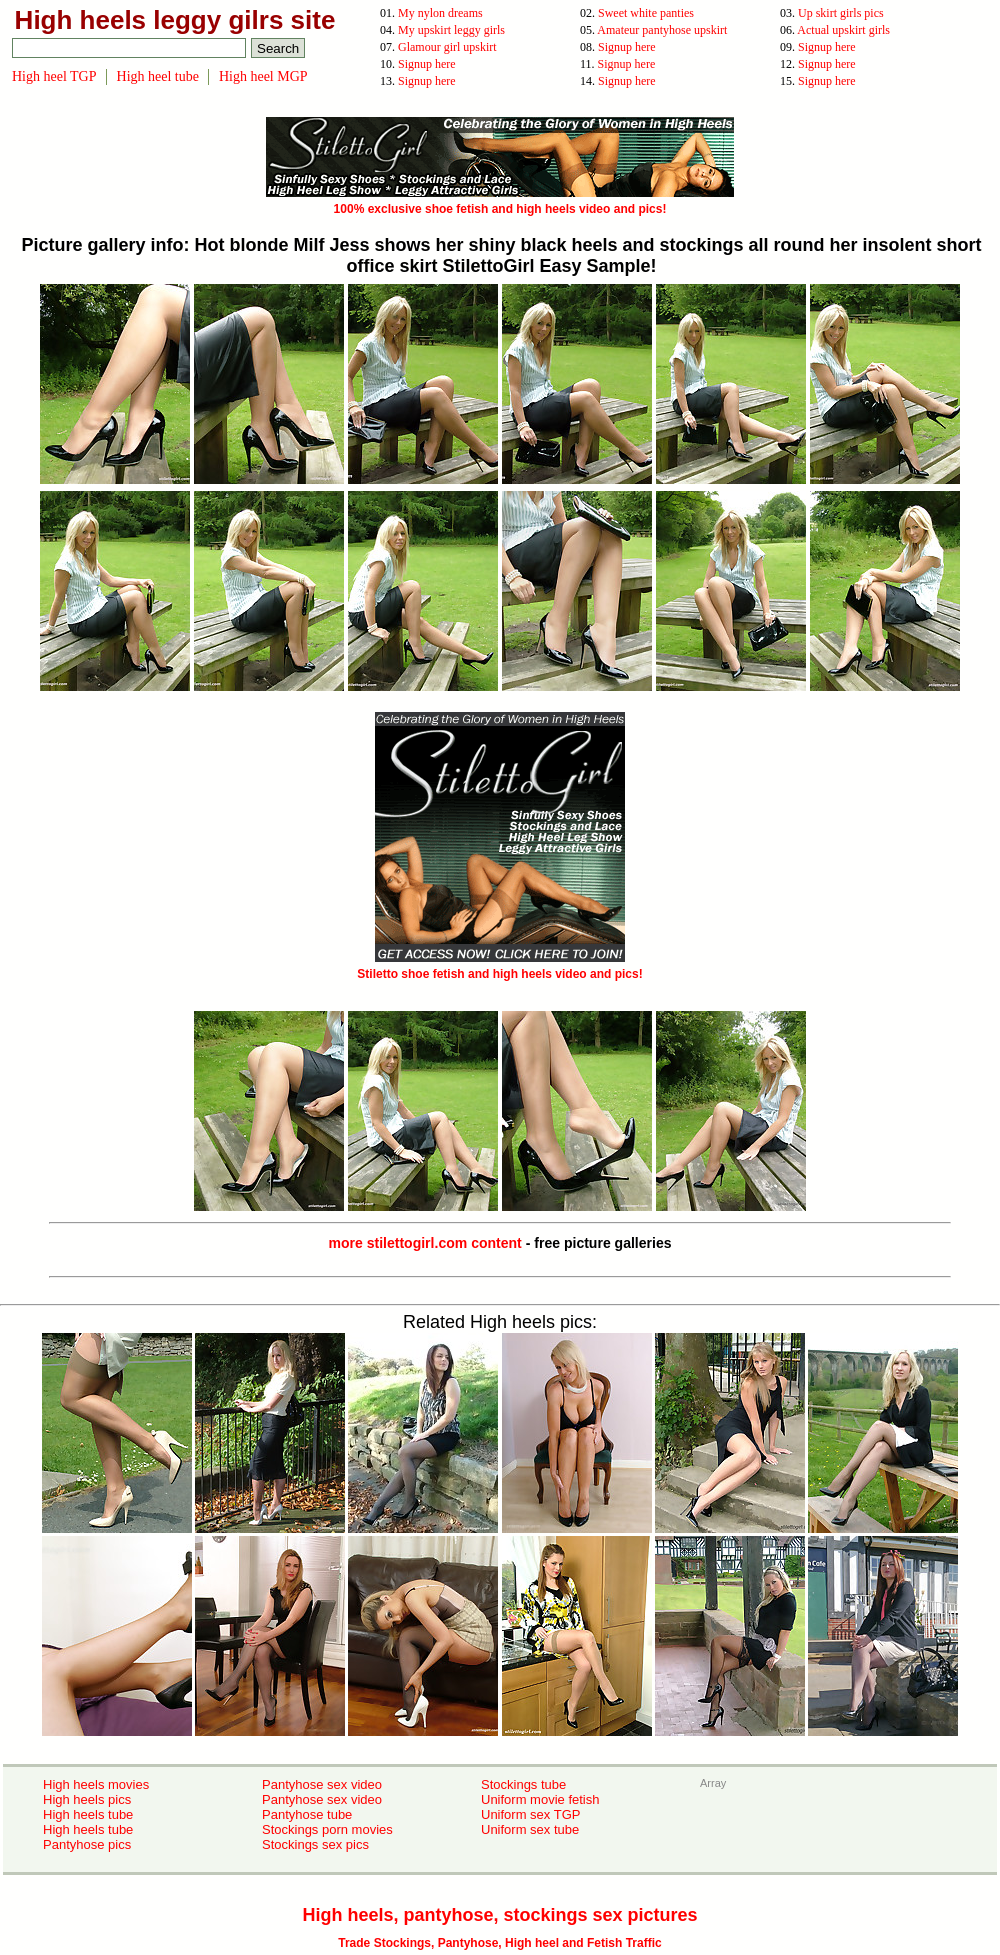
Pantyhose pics (87, 1844)
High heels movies (96, 1784)
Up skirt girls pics (841, 13)
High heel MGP (263, 76)
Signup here (627, 47)
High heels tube (88, 1814)
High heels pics (87, 1799)
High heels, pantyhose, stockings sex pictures (499, 1915)
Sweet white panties (646, 13)
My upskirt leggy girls (451, 30)
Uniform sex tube (530, 1829)
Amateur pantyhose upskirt (662, 30)
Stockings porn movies (327, 1829)
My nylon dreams (440, 13)
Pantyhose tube (307, 1814)
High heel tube (158, 76)
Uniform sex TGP (530, 1814)
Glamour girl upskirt (447, 47)
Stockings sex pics (315, 1844)
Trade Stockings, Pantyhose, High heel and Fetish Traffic (499, 1943)
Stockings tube (523, 1784)
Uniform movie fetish (540, 1799)
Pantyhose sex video (322, 1784)
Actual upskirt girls (843, 30)
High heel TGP (54, 76)
